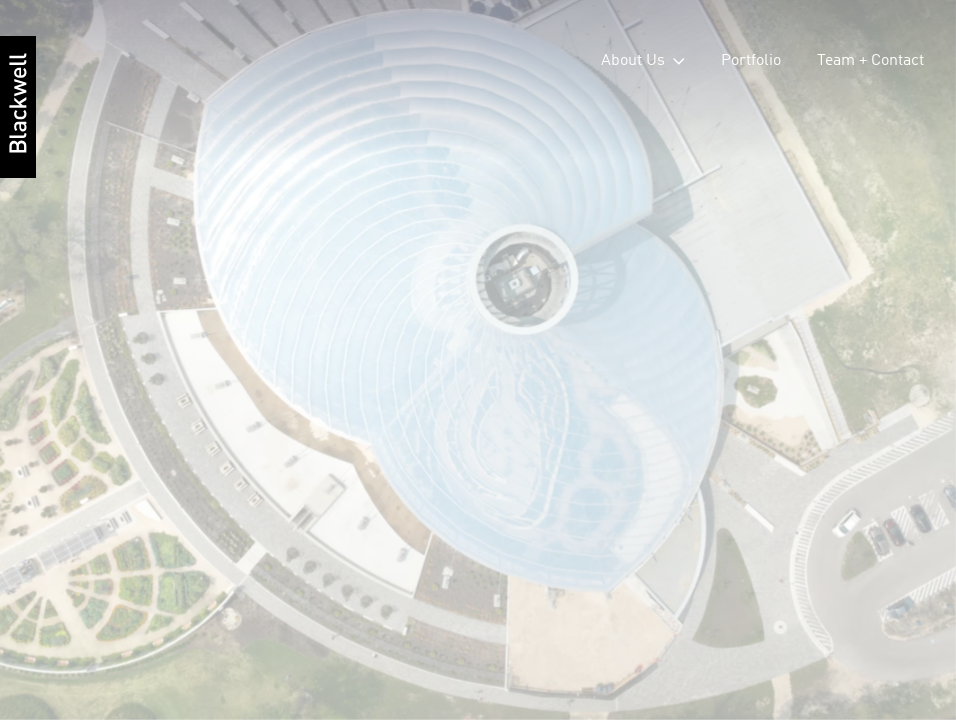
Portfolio (751, 61)
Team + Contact (870, 61)
